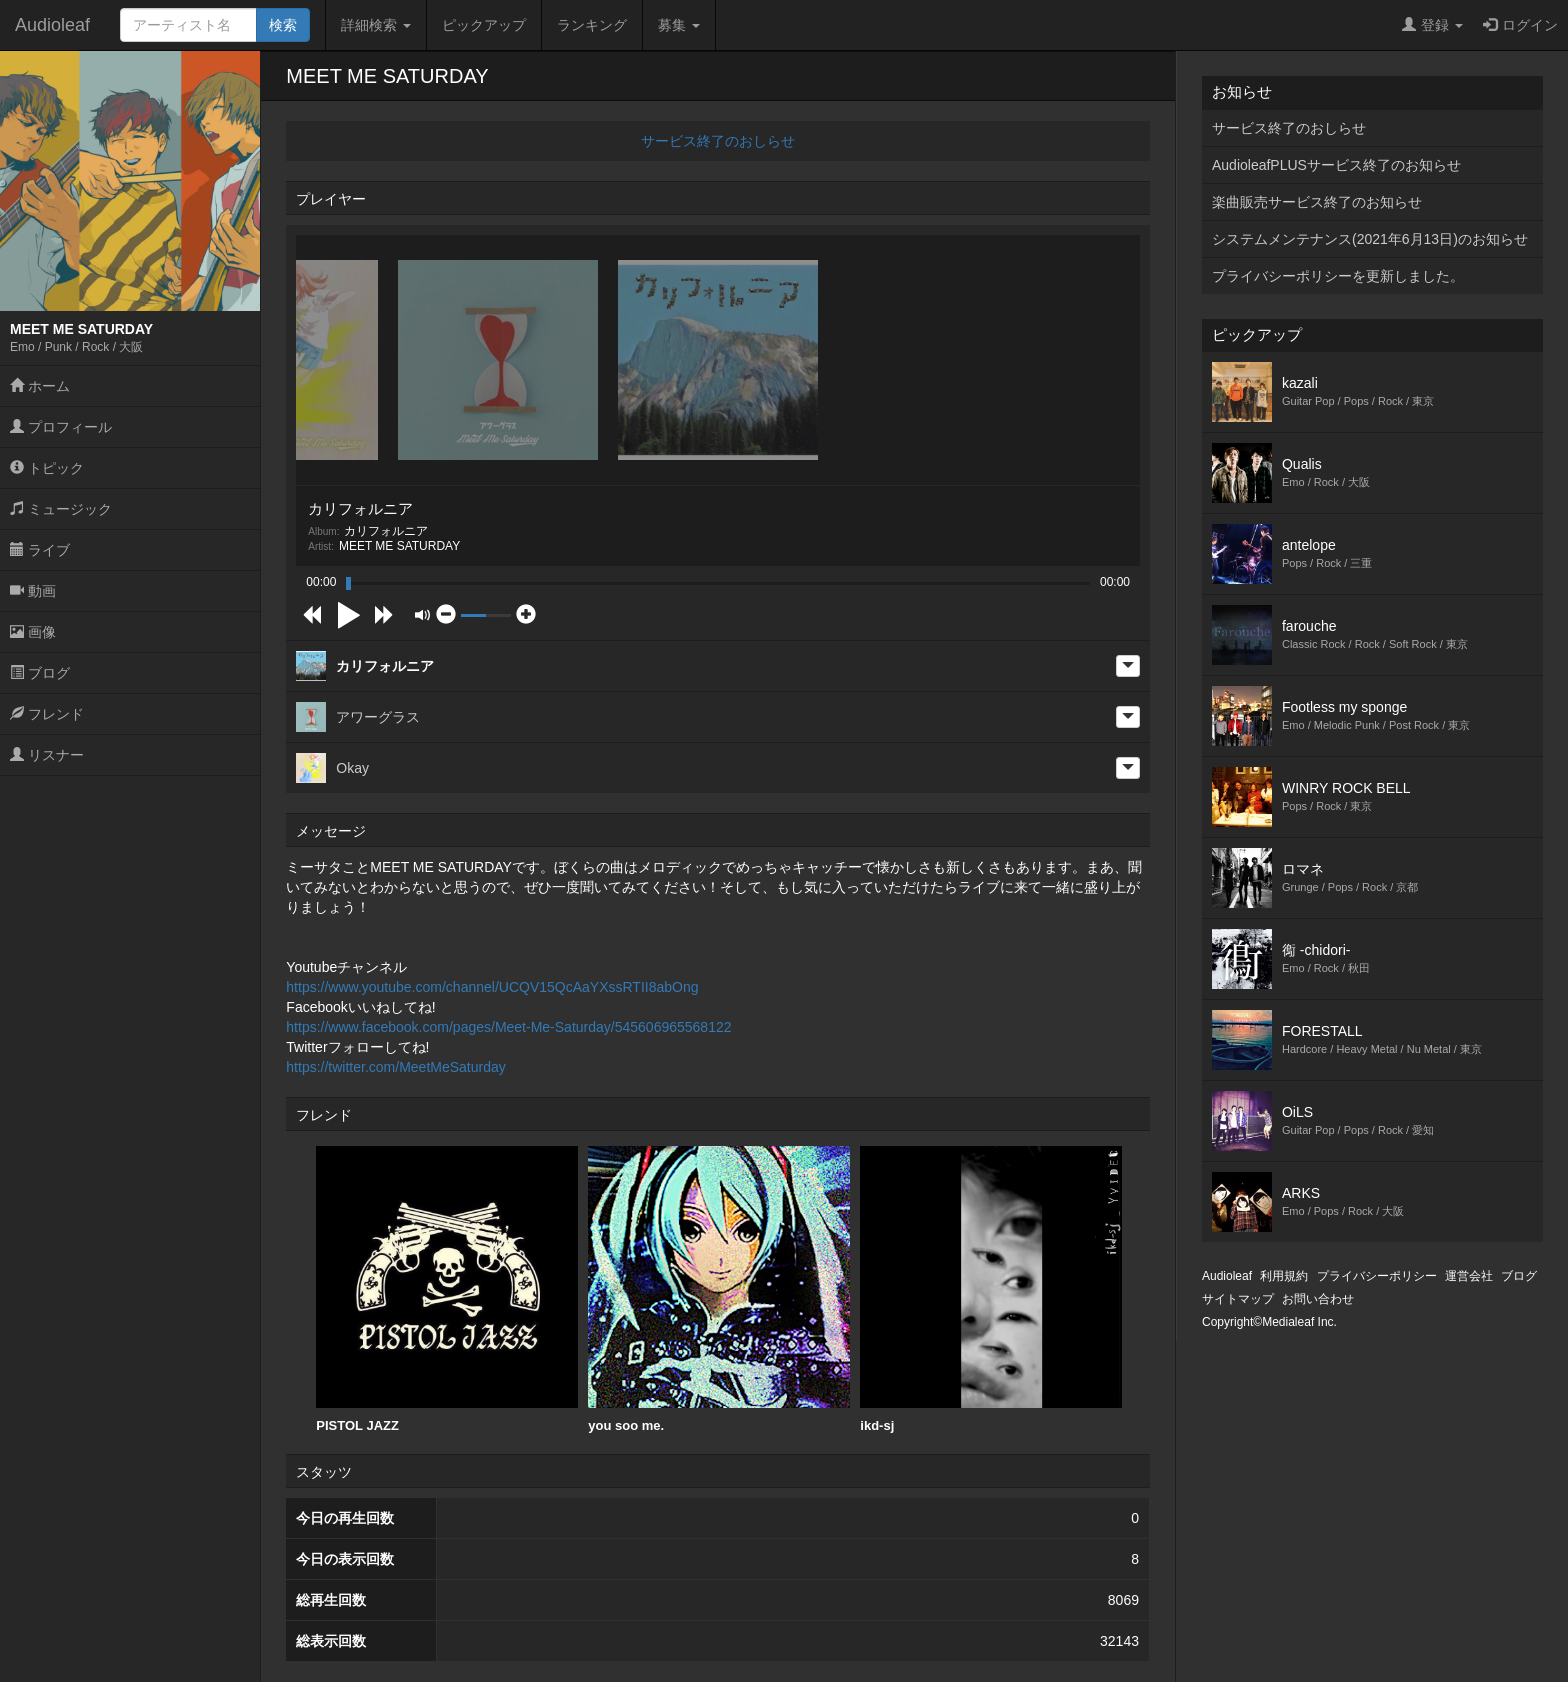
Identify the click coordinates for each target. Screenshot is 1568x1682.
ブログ (40, 673)
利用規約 (1284, 1276)
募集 (679, 25)
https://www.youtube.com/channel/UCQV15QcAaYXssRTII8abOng (492, 987)
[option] (447, 1290)
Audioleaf (52, 25)
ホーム (40, 386)
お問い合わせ (1318, 1299)
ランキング (592, 25)
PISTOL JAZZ (447, 1289)
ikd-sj (991, 1289)
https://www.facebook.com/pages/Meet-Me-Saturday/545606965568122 (508, 1027)
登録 (1432, 25)
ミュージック (61, 509)
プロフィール (61, 427)
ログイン (1520, 25)
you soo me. (719, 1289)
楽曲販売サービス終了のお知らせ (1317, 202)
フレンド (47, 714)
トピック (47, 468)
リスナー (47, 755)
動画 (33, 591)
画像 (33, 632)
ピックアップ (484, 25)
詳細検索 (376, 25)
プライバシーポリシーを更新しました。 (1338, 276)
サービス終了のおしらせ (718, 141)
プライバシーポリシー (1377, 1276)
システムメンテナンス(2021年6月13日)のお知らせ (1370, 239)
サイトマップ (1238, 1299)
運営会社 (1469, 1276)
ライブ (40, 550)
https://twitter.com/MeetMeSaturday (395, 1067)
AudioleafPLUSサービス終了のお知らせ (1336, 165)
